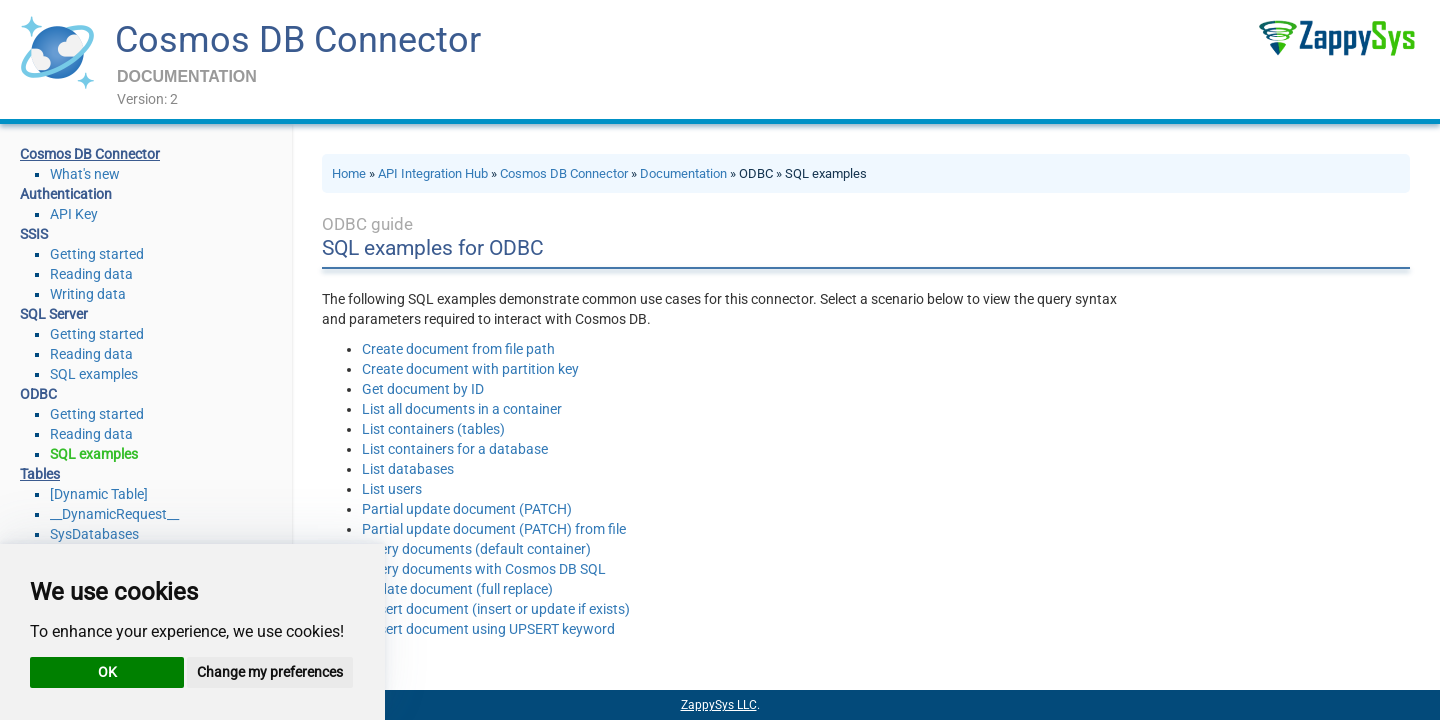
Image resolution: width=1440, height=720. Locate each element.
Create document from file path (458, 349)
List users (392, 489)
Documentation (683, 173)
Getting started (97, 254)
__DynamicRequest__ (114, 514)
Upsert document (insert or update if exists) (496, 609)
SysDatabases (94, 534)
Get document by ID (423, 389)
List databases (408, 469)
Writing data (88, 294)
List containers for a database (455, 449)
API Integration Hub (433, 173)
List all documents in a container (462, 409)
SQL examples (94, 374)
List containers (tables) (433, 429)
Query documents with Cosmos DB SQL (484, 569)
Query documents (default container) (476, 549)
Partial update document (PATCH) (467, 509)
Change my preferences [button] (270, 672)
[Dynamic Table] (99, 494)
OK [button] (107, 672)
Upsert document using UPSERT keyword (488, 629)
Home (349, 173)
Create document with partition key (470, 369)
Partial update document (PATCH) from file (494, 529)
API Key (74, 214)
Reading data (91, 274)
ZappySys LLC (719, 705)
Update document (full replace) (457, 589)
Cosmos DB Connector (298, 40)
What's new (85, 174)
